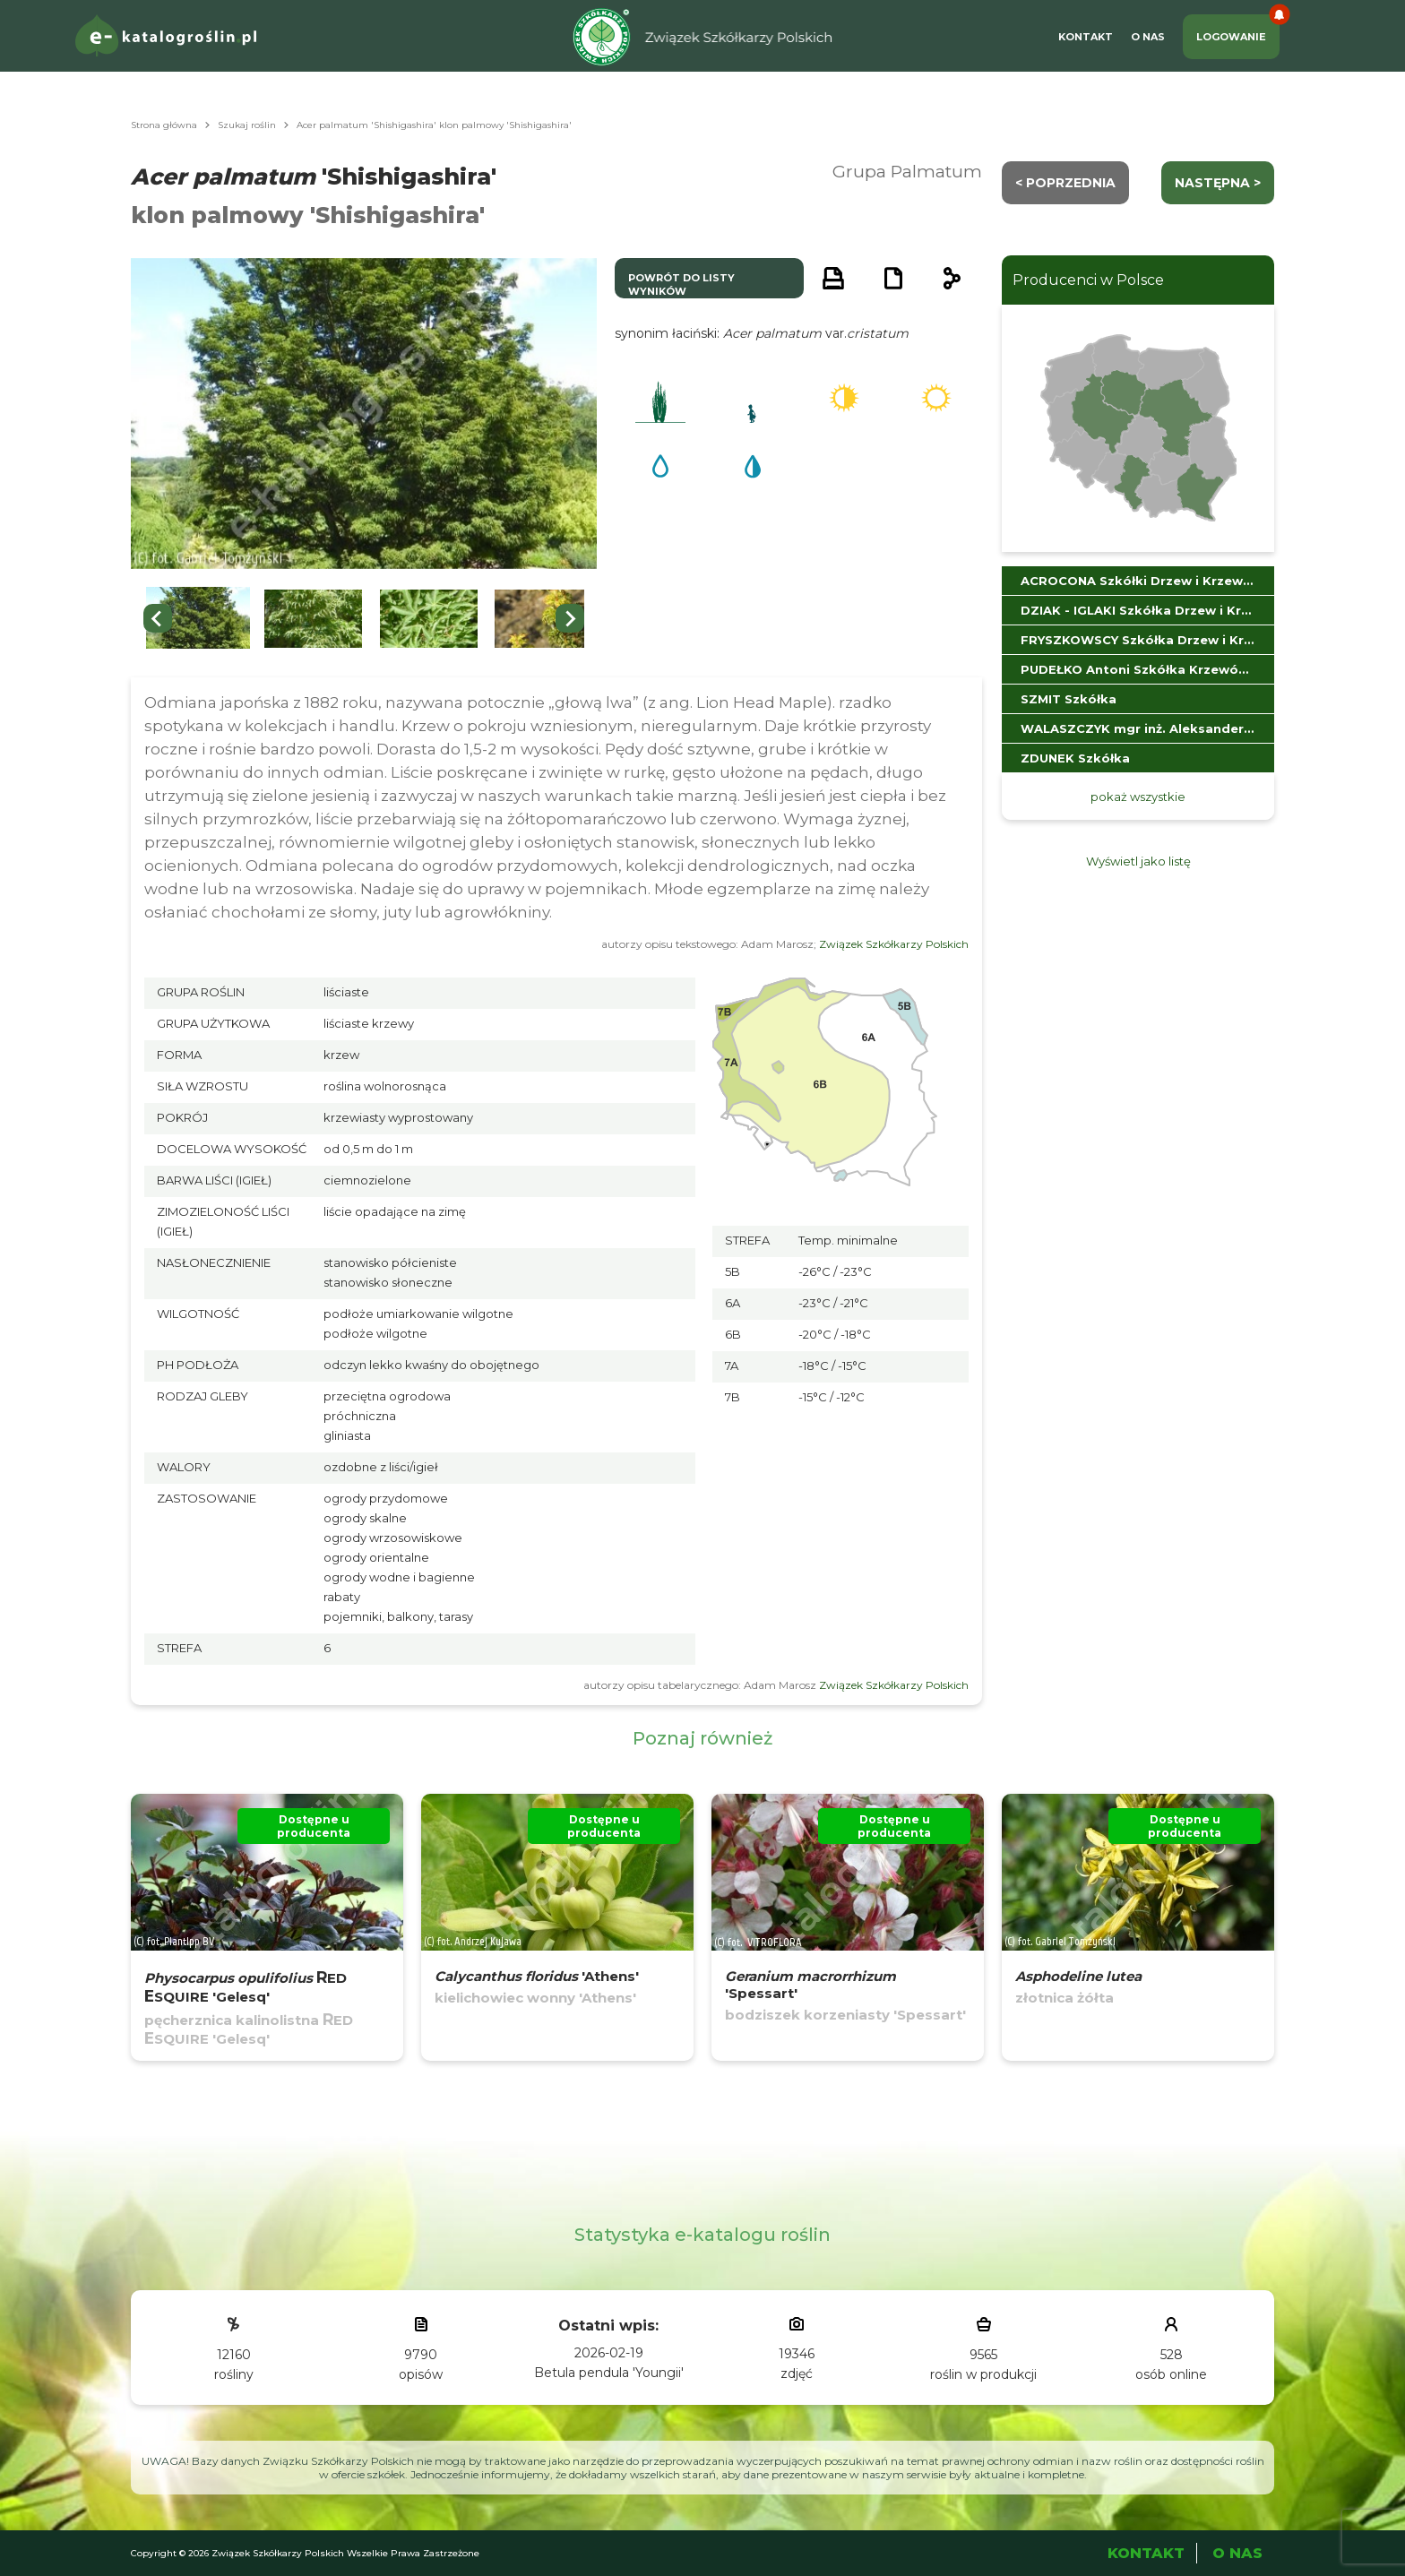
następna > (1218, 183)
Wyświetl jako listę (1138, 861)
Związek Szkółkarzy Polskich (894, 944)
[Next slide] (570, 618)
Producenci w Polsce (1088, 280)
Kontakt (1085, 36)
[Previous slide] (157, 618)
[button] (198, 618)
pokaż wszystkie (1137, 796)
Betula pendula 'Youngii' (609, 2373)
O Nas (1148, 36)
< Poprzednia (1065, 183)
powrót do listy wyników (681, 284)
